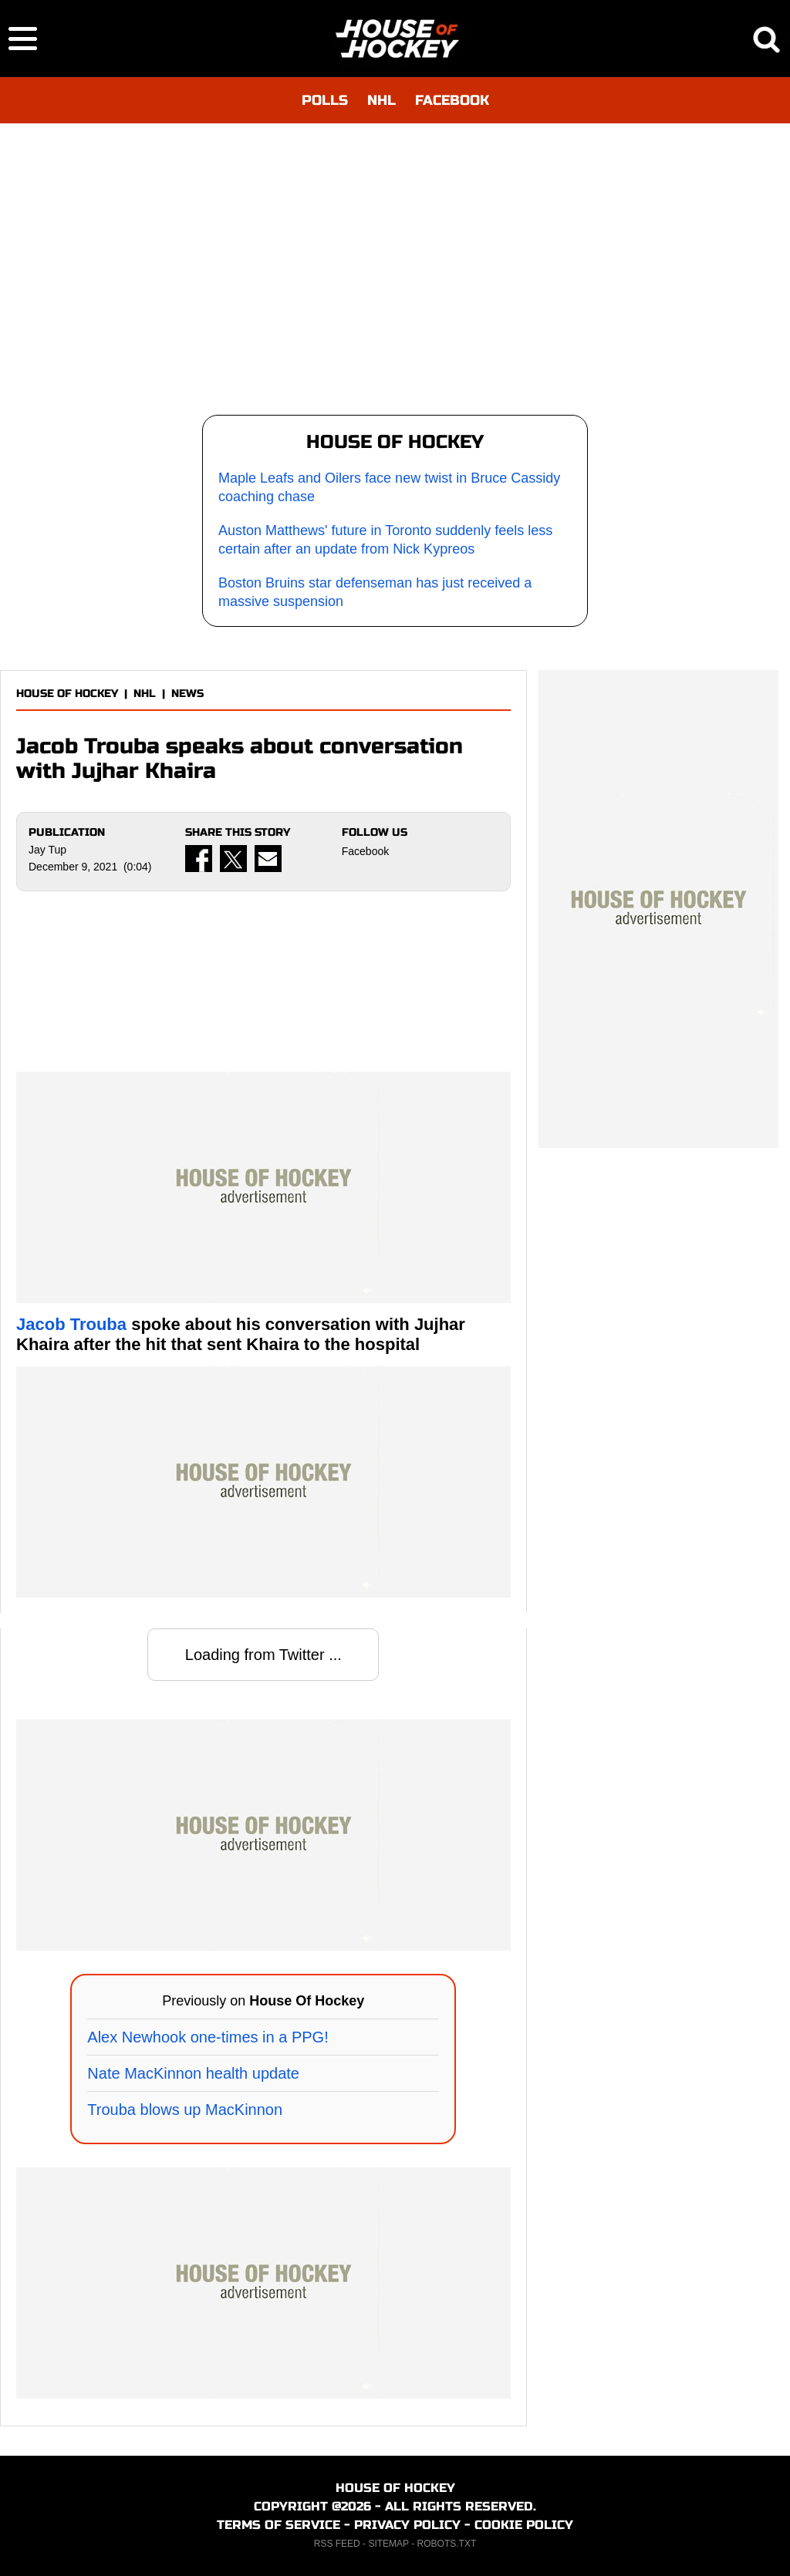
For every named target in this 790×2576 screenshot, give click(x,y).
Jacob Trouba (71, 1324)
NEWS (187, 693)
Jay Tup (47, 850)
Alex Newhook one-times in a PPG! (207, 2037)
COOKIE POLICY (523, 2524)
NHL (381, 100)
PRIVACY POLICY (407, 2524)
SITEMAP (388, 2543)
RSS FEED (337, 2543)
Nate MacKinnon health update (193, 2073)
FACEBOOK (452, 100)
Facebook (365, 851)
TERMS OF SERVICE (278, 2524)
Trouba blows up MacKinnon (184, 2109)
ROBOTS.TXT (447, 2543)
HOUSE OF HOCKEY (67, 693)
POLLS (325, 100)
